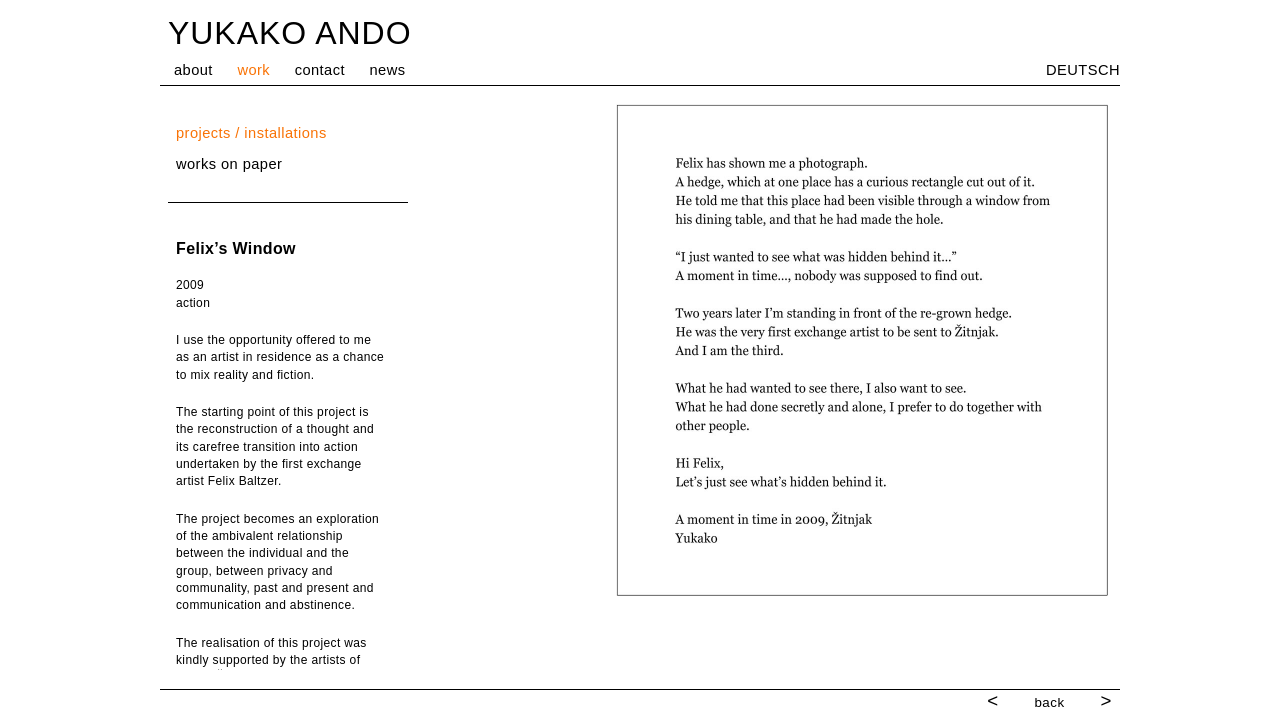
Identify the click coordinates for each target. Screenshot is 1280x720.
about (193, 70)
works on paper (229, 164)
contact (320, 70)
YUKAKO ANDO (290, 33)
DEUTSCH (1083, 70)
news (388, 70)
